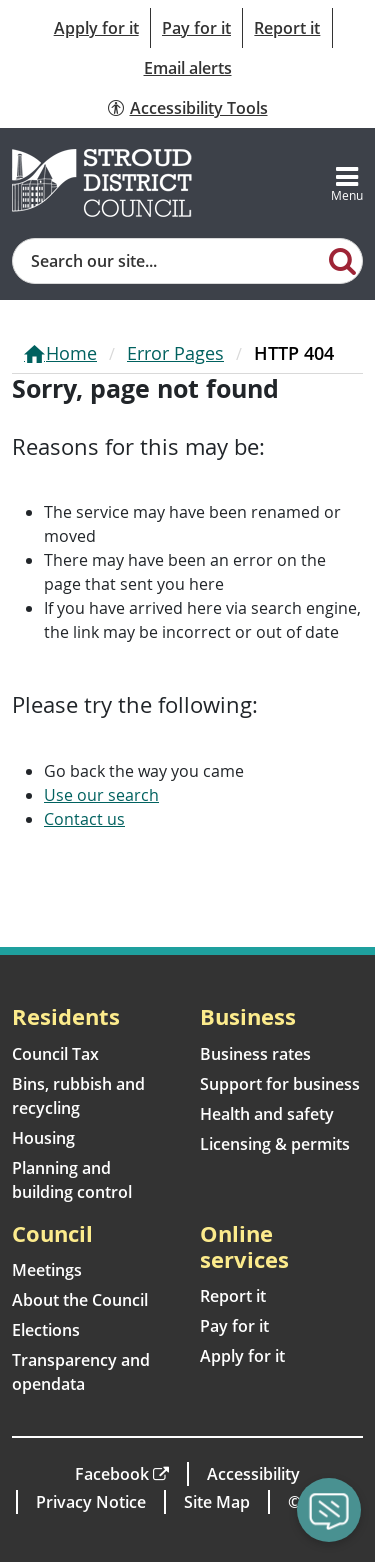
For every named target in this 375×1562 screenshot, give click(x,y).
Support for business (280, 1084)
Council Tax (55, 1054)
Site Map (217, 1502)
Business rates (255, 1054)
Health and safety (267, 1114)
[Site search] (168, 261)
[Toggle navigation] (347, 183)
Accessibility (253, 1474)
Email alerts (188, 68)
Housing (43, 1138)
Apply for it (96, 28)
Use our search (101, 795)
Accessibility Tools (199, 108)
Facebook (112, 1474)
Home (71, 353)
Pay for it (196, 28)
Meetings (47, 1270)
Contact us (84, 819)
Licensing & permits (275, 1144)
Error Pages (175, 353)
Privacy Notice (91, 1502)
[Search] (343, 260)
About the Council (80, 1300)
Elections (46, 1330)
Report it (287, 28)
